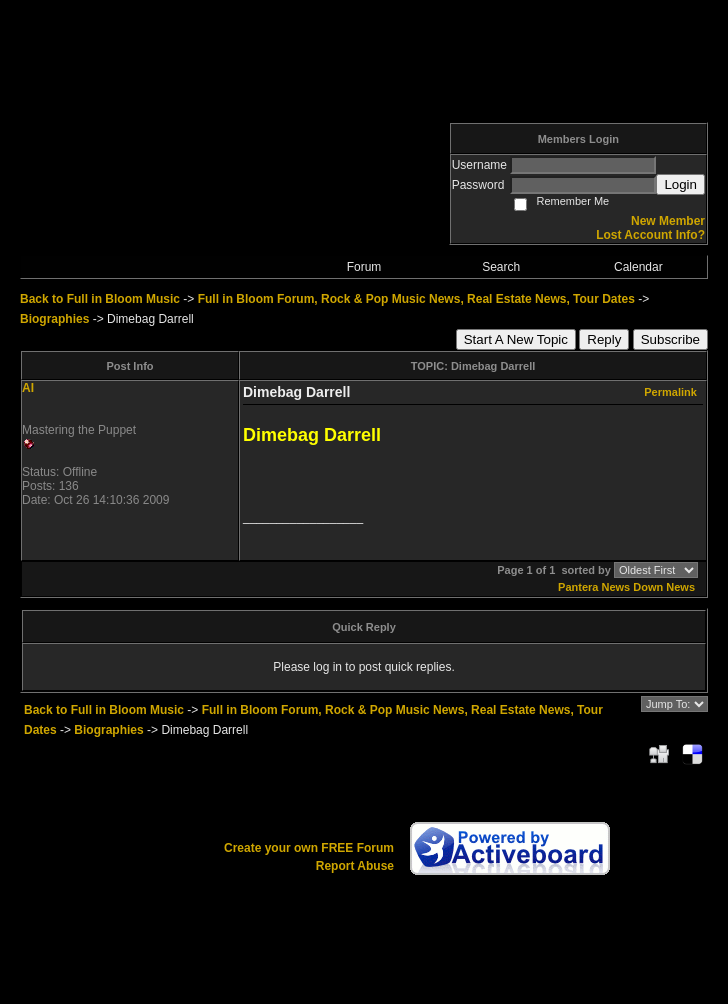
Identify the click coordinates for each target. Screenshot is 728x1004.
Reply (604, 339)
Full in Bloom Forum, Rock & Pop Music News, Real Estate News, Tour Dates (416, 299)
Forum (364, 267)
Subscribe (670, 339)
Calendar (638, 267)
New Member (668, 221)
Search (501, 267)
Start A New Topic (516, 339)
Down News (664, 587)
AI (28, 388)
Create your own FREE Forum (309, 848)
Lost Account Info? (650, 235)
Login (680, 184)
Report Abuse (355, 866)
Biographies (54, 319)
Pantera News (594, 587)
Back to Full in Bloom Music (100, 299)
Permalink (670, 392)
